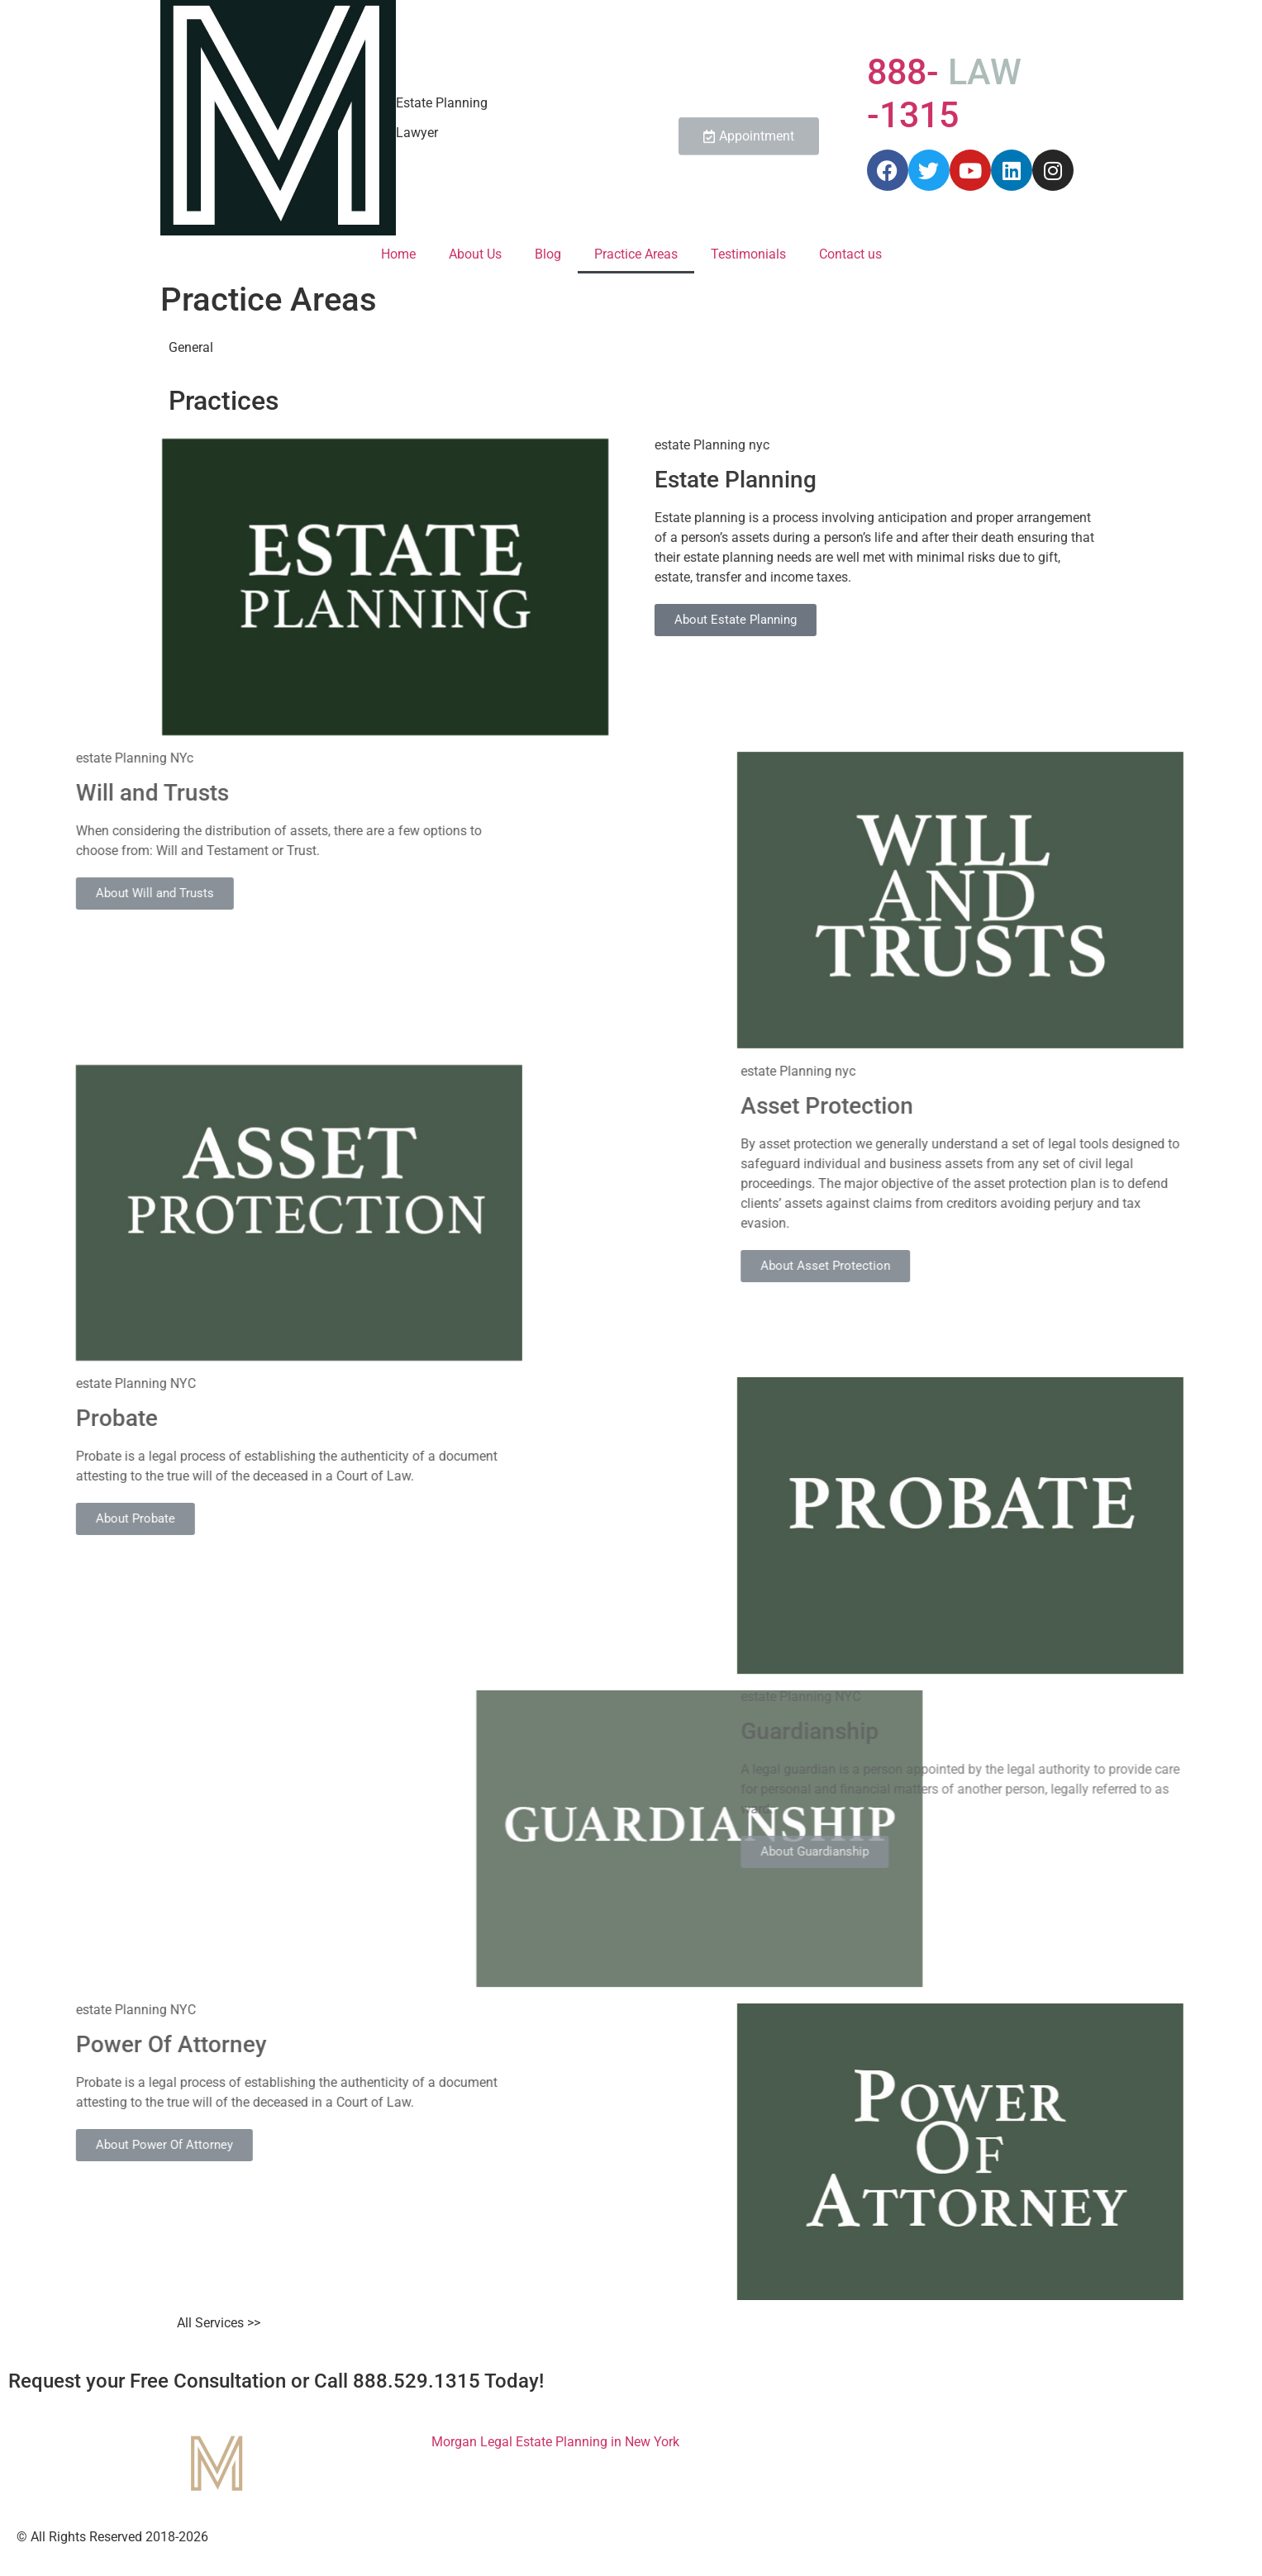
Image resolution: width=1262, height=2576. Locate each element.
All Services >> (218, 2323)
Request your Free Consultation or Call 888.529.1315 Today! (276, 2381)
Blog (548, 254)
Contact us (850, 254)
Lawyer (417, 132)
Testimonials (748, 254)
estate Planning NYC (983, 1696)
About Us (475, 254)
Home (398, 254)
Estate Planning (442, 103)
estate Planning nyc (774, 445)
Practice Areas (636, 254)
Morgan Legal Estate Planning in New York (555, 2442)
